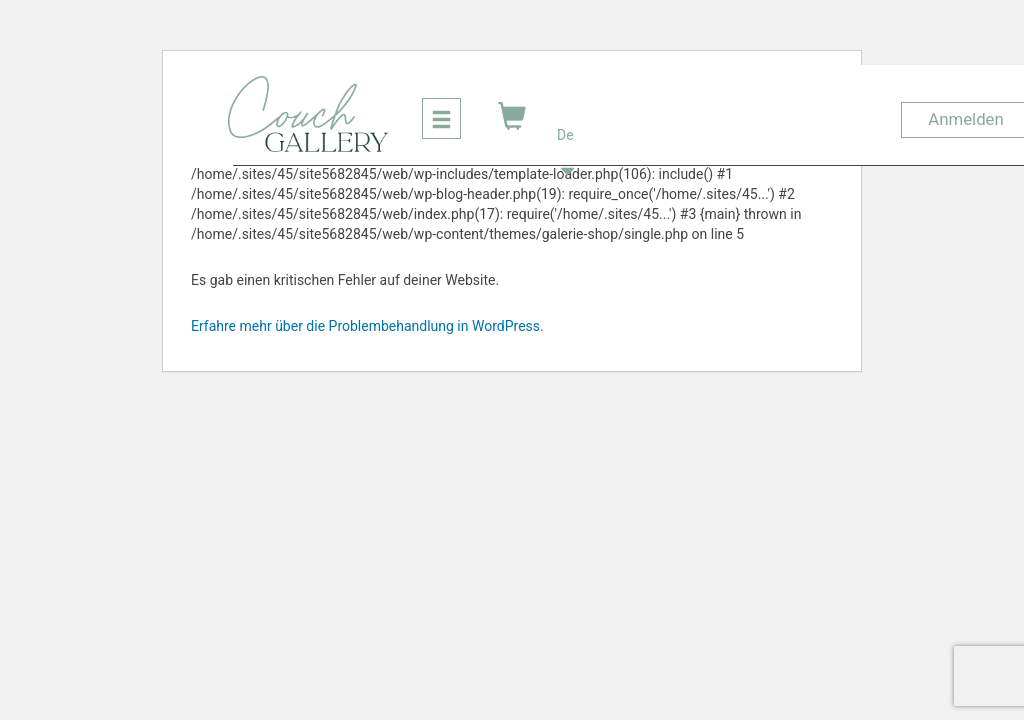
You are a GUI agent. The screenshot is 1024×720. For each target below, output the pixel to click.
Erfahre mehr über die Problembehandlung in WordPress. (367, 326)
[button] (567, 113)
